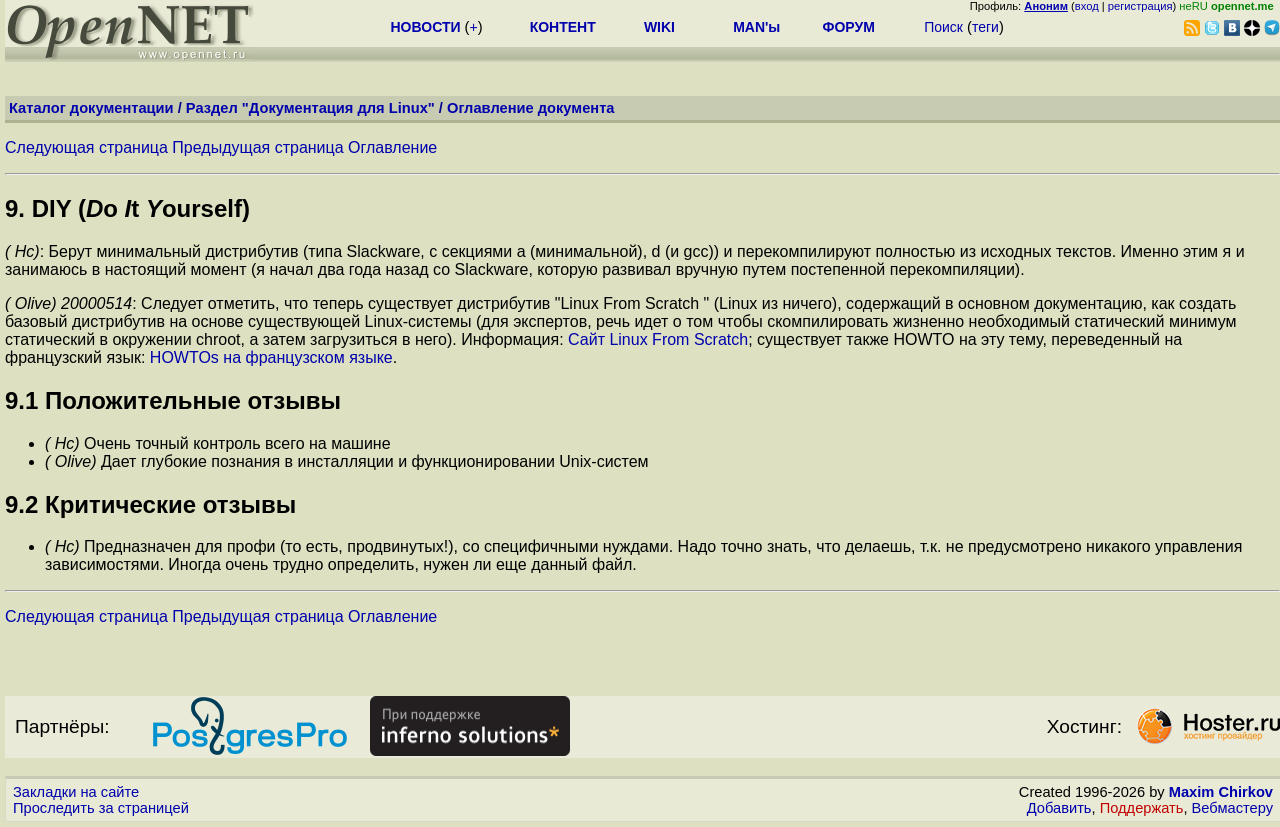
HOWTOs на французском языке (271, 357)
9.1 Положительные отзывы (173, 400)
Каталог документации (91, 108)
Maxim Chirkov (1221, 792)
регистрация (1140, 6)
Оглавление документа (531, 108)
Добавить (1059, 808)
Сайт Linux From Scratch (658, 339)
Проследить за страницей (101, 808)
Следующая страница (86, 147)
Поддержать (1142, 808)
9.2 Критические (104, 504)
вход (1087, 6)
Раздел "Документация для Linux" (310, 108)
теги (985, 27)
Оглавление (392, 147)
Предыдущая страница (257, 147)
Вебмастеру (1232, 808)
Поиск (943, 27)
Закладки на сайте (76, 792)
